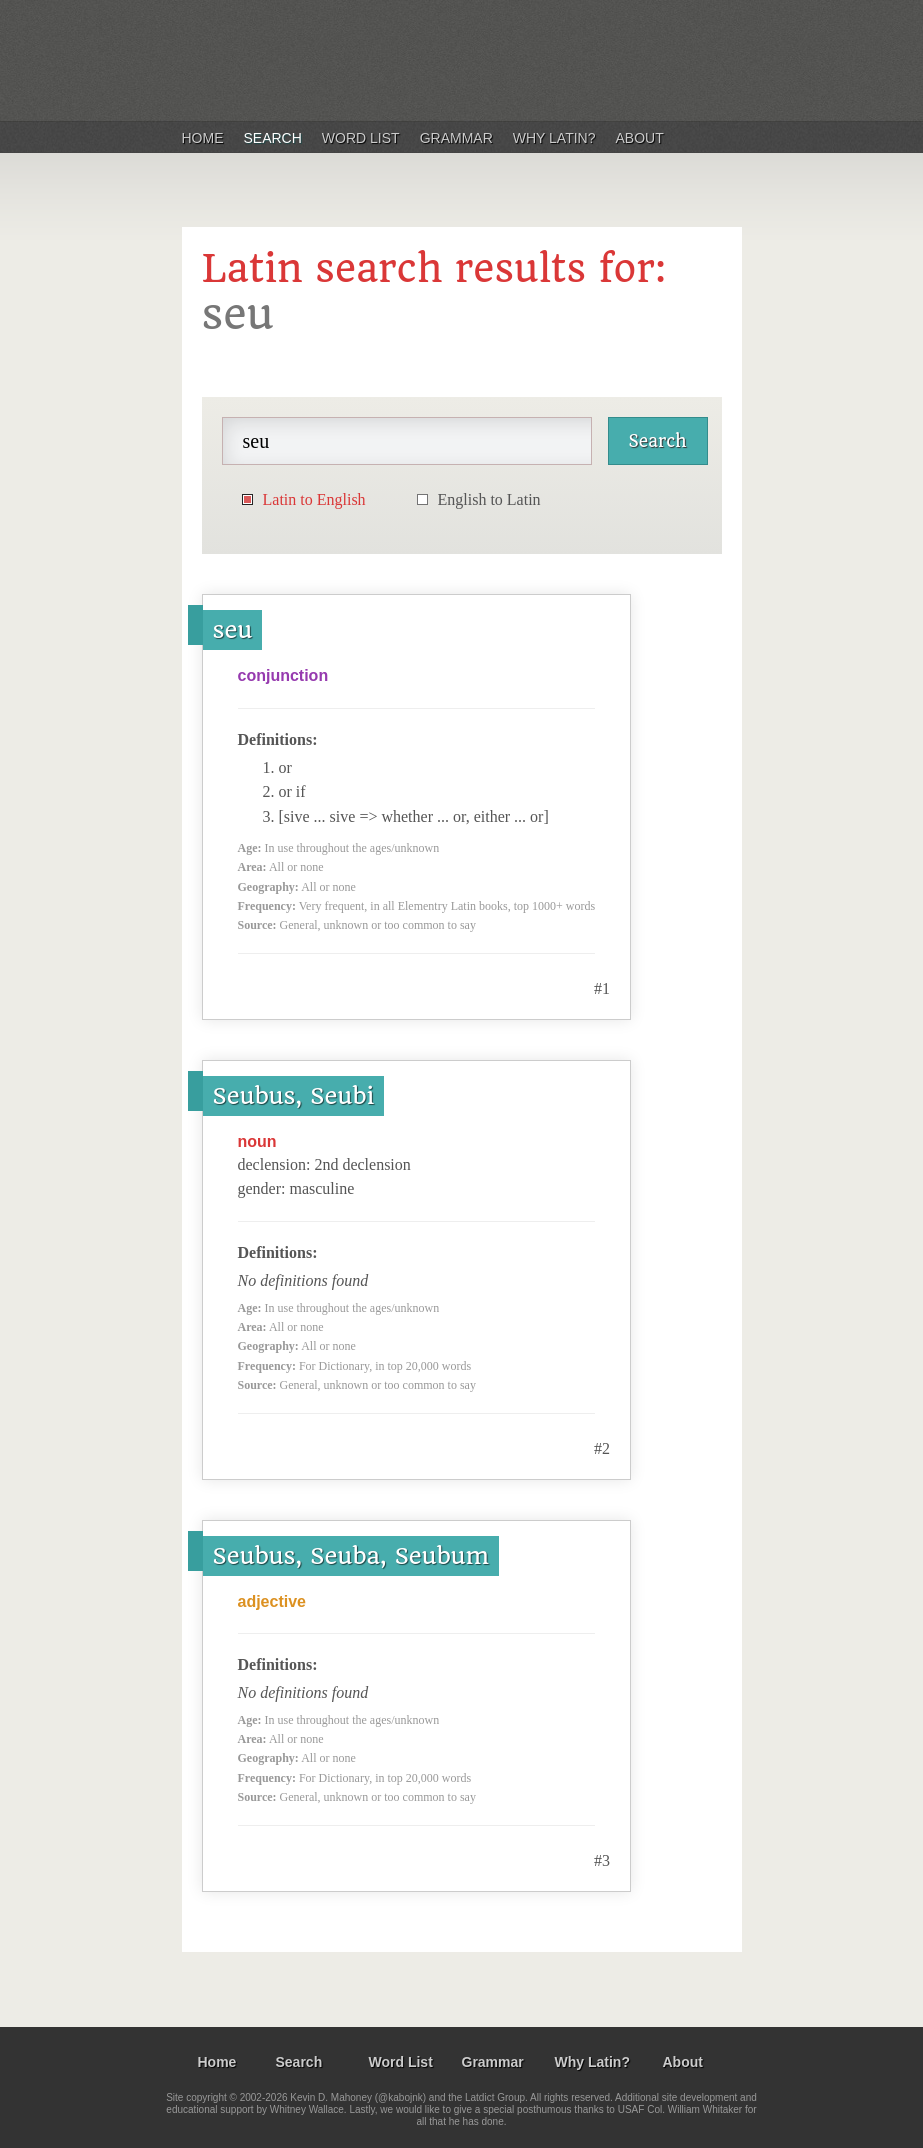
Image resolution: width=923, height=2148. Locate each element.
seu (233, 630)
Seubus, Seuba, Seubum (351, 1556)
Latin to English (314, 499)
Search (273, 138)
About (640, 138)
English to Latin (489, 499)
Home (203, 138)
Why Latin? (554, 138)
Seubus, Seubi (294, 1096)
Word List (361, 138)
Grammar (456, 138)
